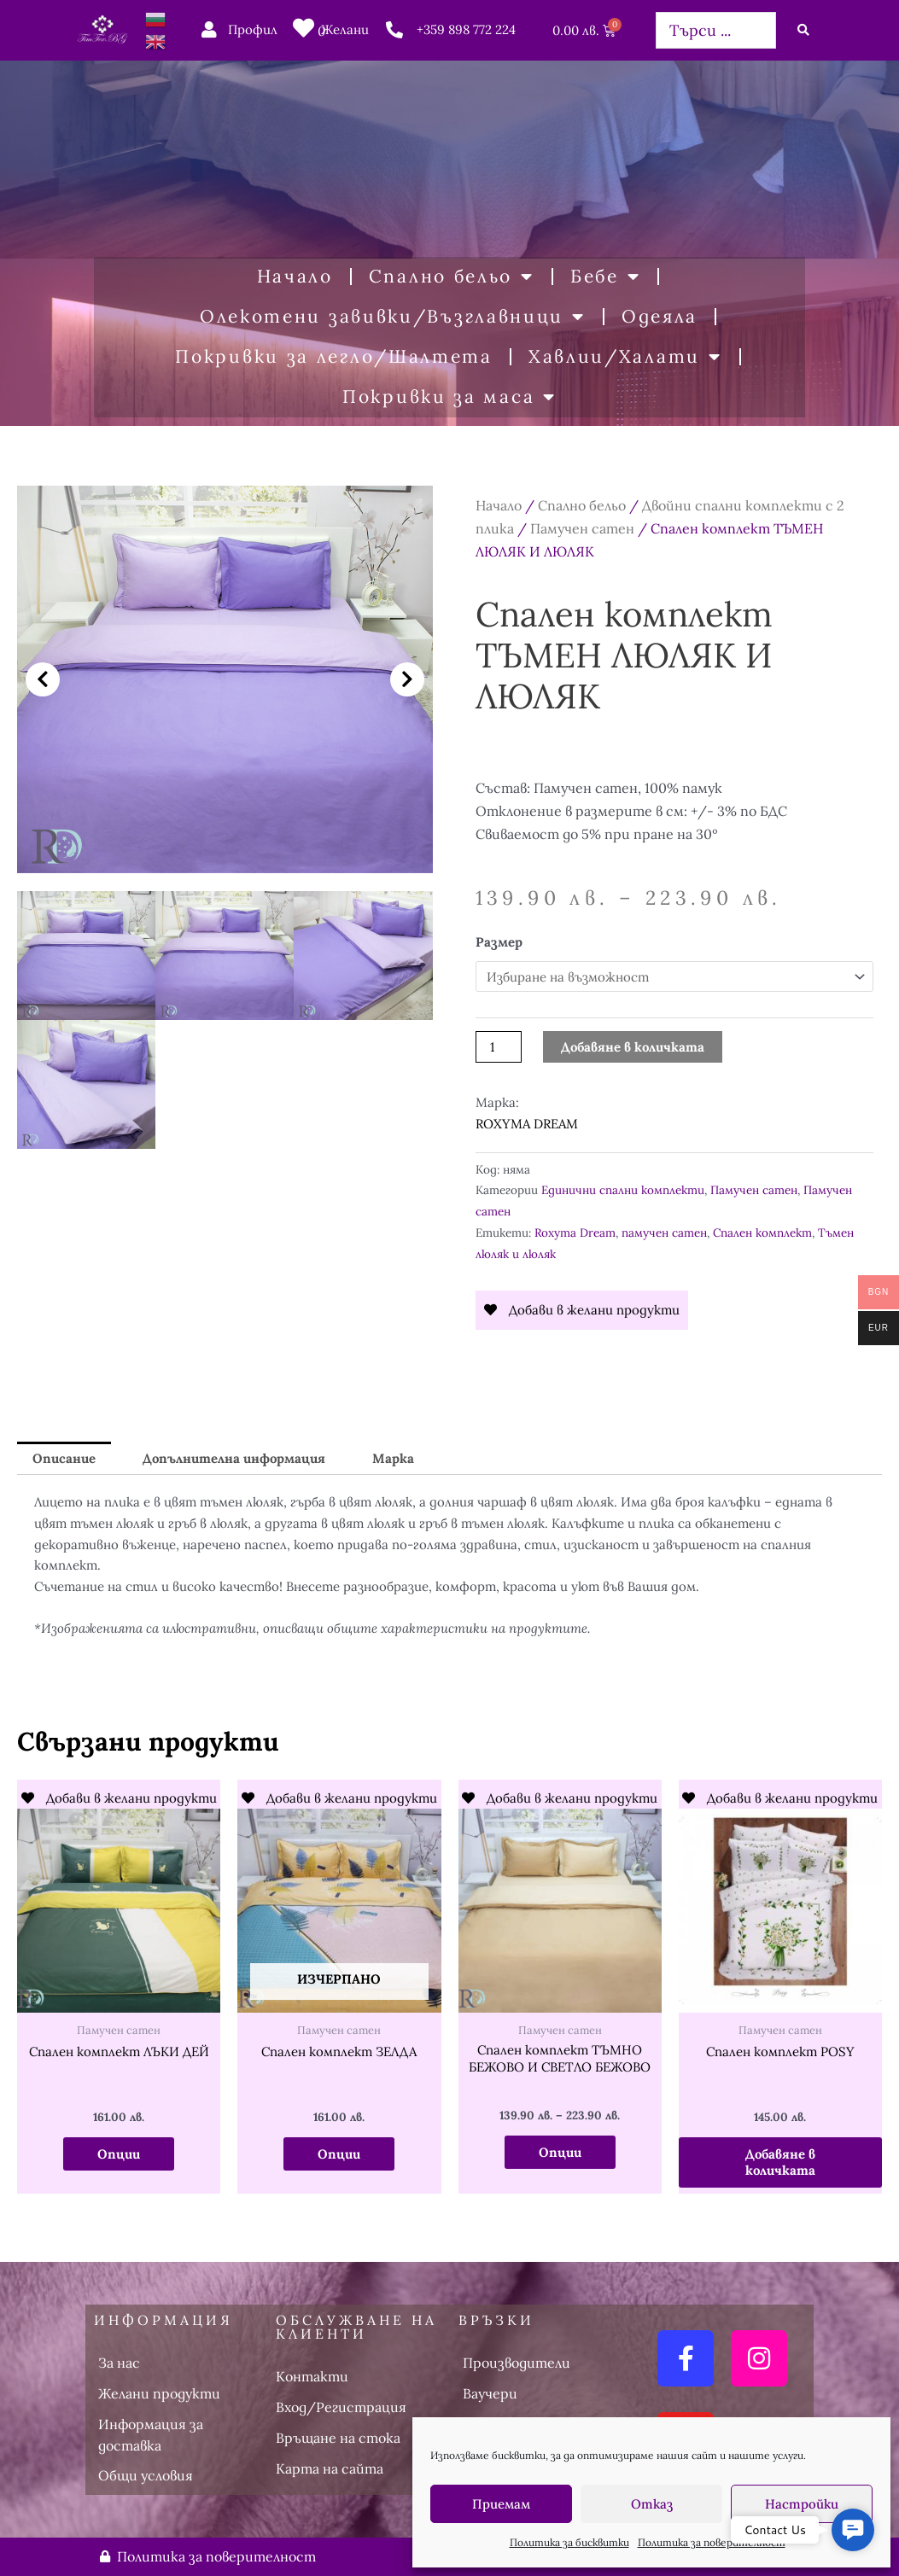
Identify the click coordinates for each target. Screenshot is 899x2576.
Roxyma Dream (575, 1232)
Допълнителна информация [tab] (234, 1458)
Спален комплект (762, 1232)
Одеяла (660, 316)
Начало (295, 276)
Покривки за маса (449, 397)
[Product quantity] (499, 1047)
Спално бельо (451, 276)
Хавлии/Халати (625, 357)
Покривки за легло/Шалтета (334, 356)
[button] (43, 679)
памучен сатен (664, 1232)
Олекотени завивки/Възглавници (393, 317)
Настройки (801, 2504)
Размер (499, 942)
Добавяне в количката (632, 1047)
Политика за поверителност (711, 2542)
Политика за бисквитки (569, 2542)
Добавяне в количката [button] (780, 2162)
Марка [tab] (393, 1458)
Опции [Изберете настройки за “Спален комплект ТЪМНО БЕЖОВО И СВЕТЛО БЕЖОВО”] (560, 2152)
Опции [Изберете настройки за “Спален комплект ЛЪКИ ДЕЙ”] (118, 2154)
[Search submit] (803, 29)
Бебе (605, 276)
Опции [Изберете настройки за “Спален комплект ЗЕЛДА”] (339, 2154)
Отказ (652, 2504)
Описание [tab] (64, 1458)
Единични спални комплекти (622, 1190)
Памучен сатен (582, 528)
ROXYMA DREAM (527, 1124)
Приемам (501, 2504)
